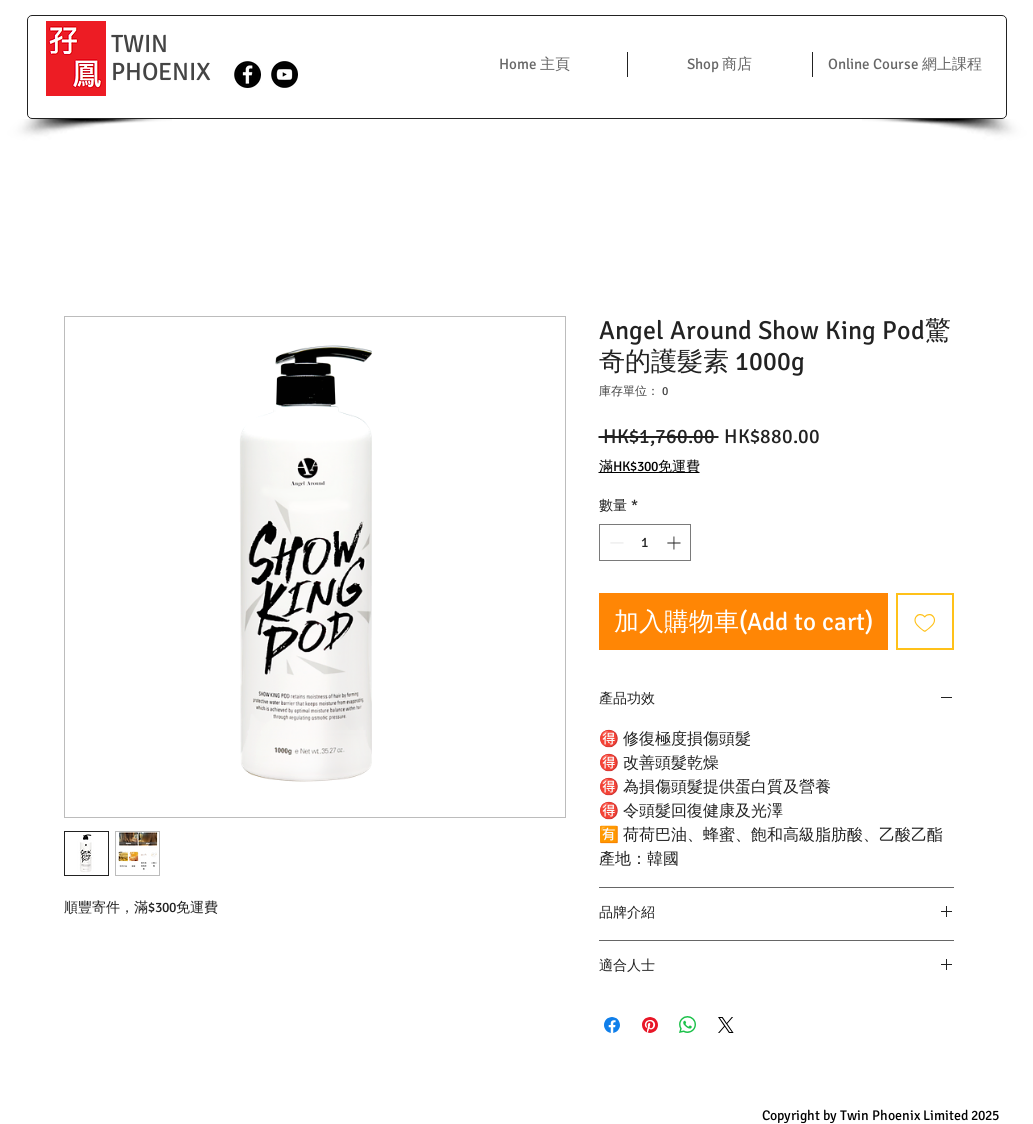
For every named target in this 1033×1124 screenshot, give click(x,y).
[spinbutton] (645, 542)
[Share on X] (726, 1025)
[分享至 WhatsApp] (688, 1025)
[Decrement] (614, 542)
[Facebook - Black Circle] (247, 74)
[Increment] (675, 542)
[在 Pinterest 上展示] (650, 1025)
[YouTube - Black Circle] (284, 74)
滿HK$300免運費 (649, 466)
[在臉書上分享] (612, 1025)
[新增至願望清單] (925, 622)
